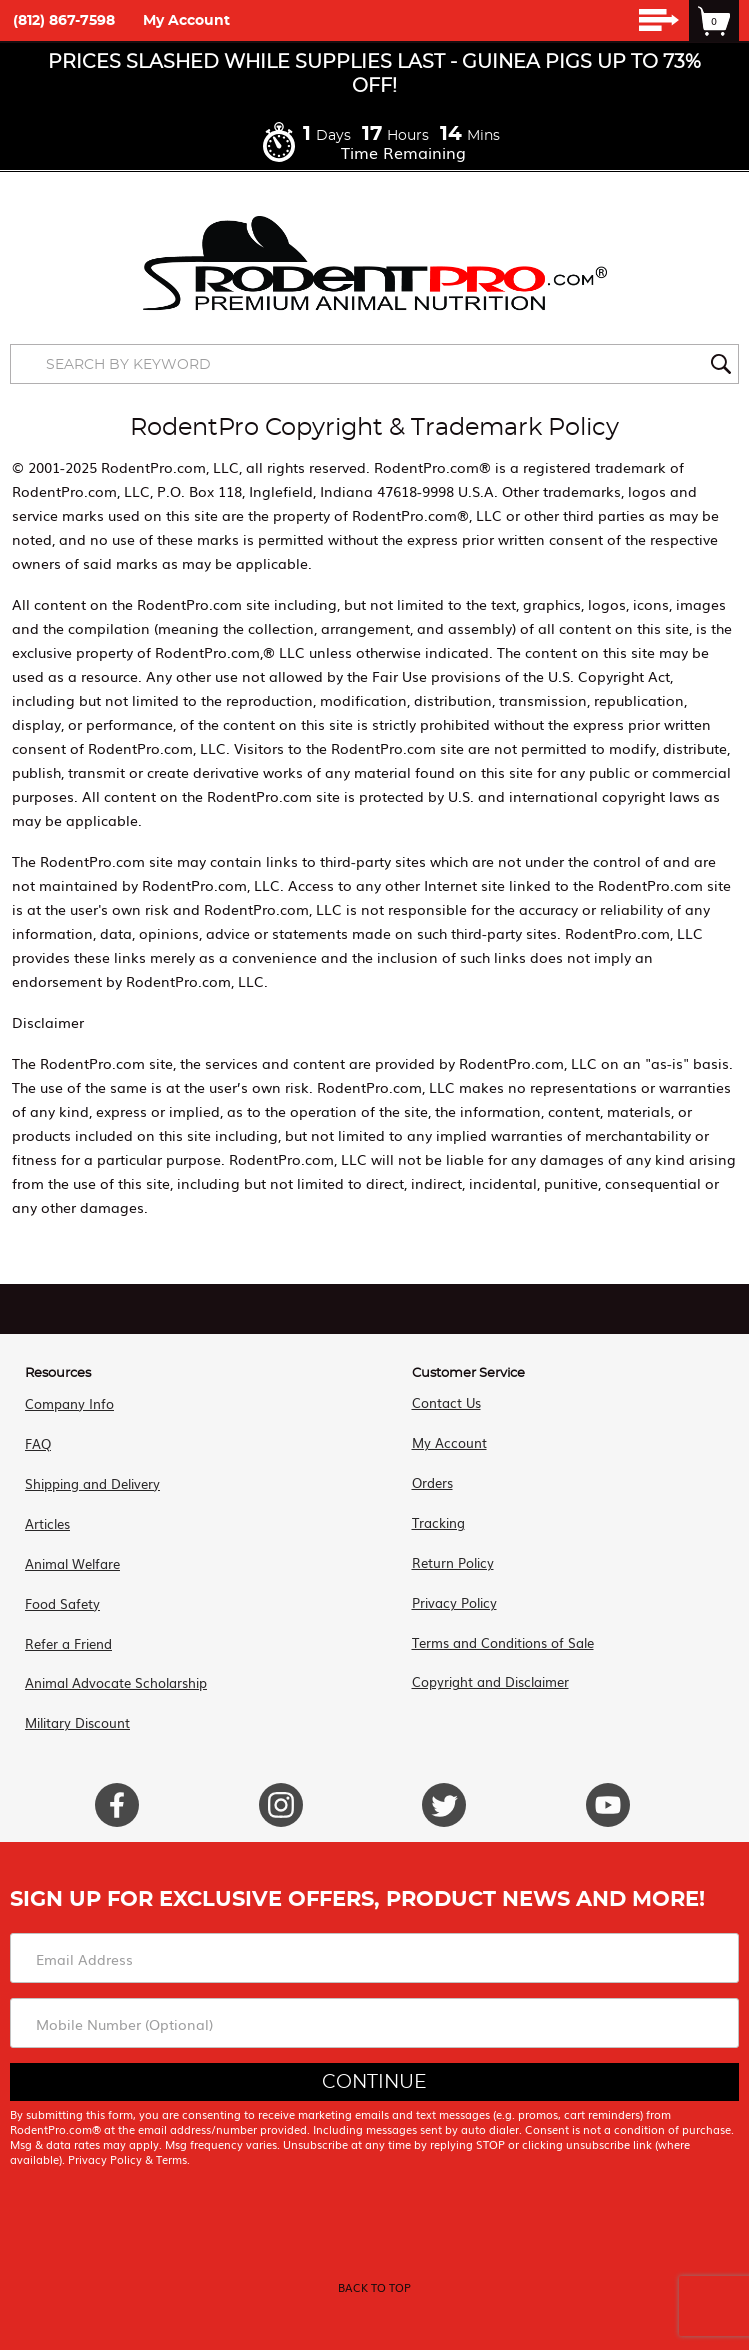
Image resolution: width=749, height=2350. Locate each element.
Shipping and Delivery (92, 1483)
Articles (47, 1523)
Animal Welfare (72, 1563)
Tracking (438, 1522)
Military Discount (77, 1722)
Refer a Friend (68, 1643)
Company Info (69, 1403)
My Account (186, 21)
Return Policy (453, 1562)
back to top (374, 2287)
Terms (171, 2159)
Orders (432, 1482)
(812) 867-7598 (64, 21)
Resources (58, 1373)
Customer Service (468, 1373)
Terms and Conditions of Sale (503, 1642)
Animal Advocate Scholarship (116, 1682)
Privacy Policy (454, 1602)
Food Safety (62, 1603)
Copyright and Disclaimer (490, 1681)
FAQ (38, 1443)
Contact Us (446, 1402)
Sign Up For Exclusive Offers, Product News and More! (357, 1899)
